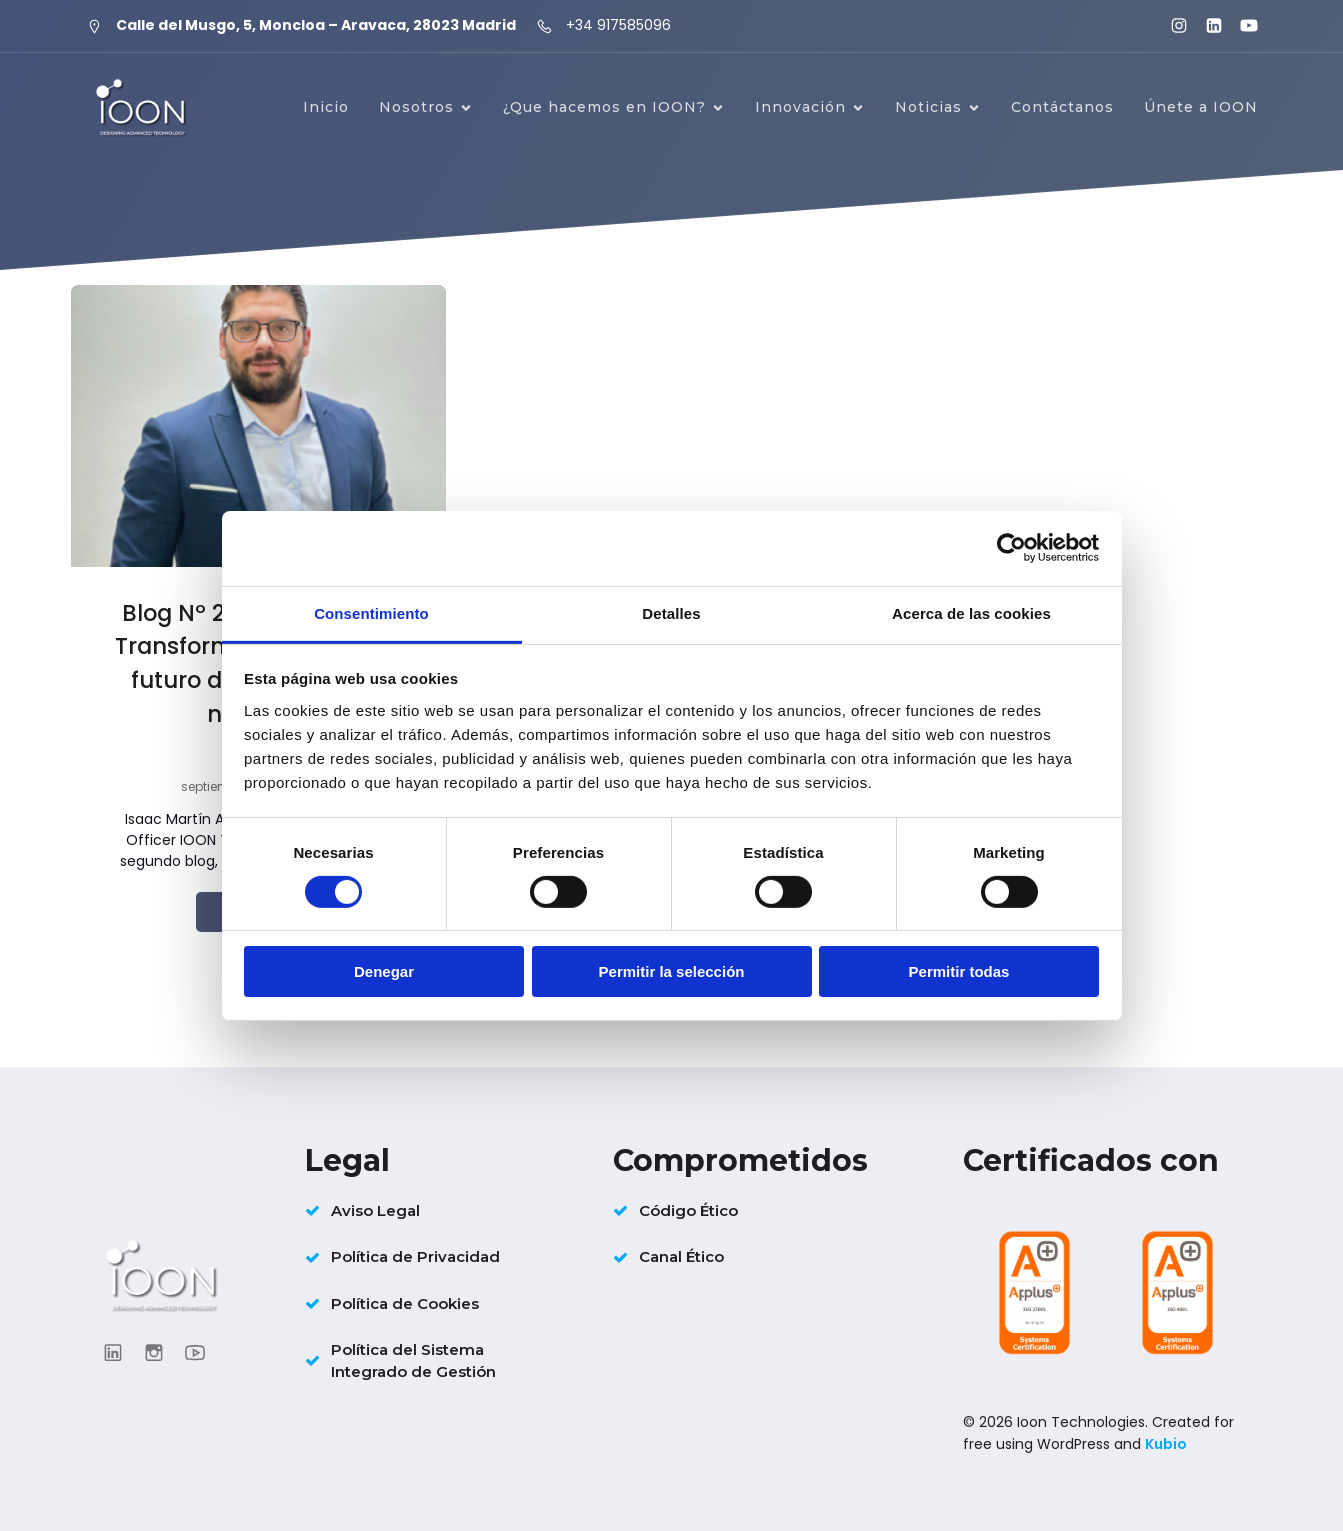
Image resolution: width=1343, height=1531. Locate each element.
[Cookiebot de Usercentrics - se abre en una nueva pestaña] (1011, 548)
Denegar (384, 971)
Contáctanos (1062, 107)
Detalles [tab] (671, 612)
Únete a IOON (1201, 107)
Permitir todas (959, 971)
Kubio (1166, 1444)
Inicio (326, 107)
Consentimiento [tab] (371, 612)
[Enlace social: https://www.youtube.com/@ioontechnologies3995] (1240, 26)
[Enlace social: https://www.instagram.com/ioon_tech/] (1170, 26)
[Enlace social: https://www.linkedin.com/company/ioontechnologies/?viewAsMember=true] (1205, 26)
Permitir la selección (672, 971)
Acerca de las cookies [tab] (971, 612)
